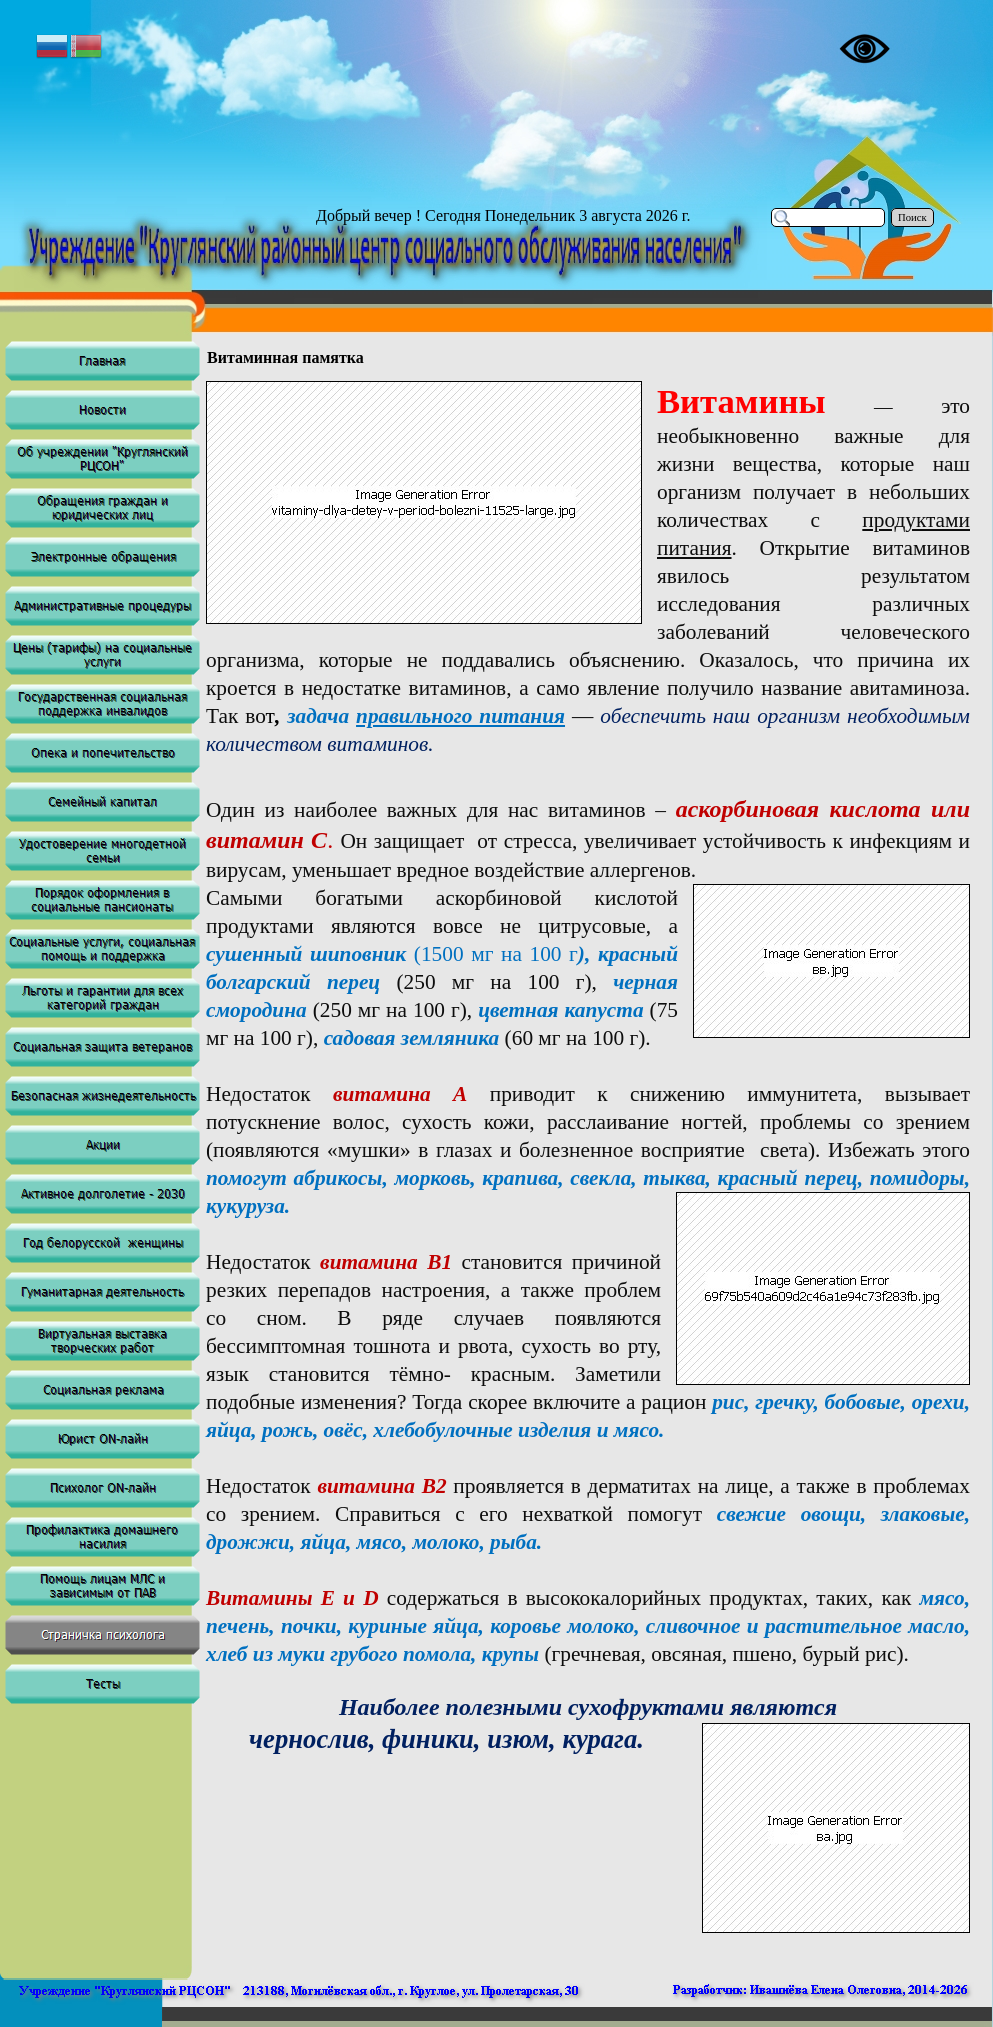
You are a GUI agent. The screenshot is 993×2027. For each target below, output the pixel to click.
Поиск (912, 217)
